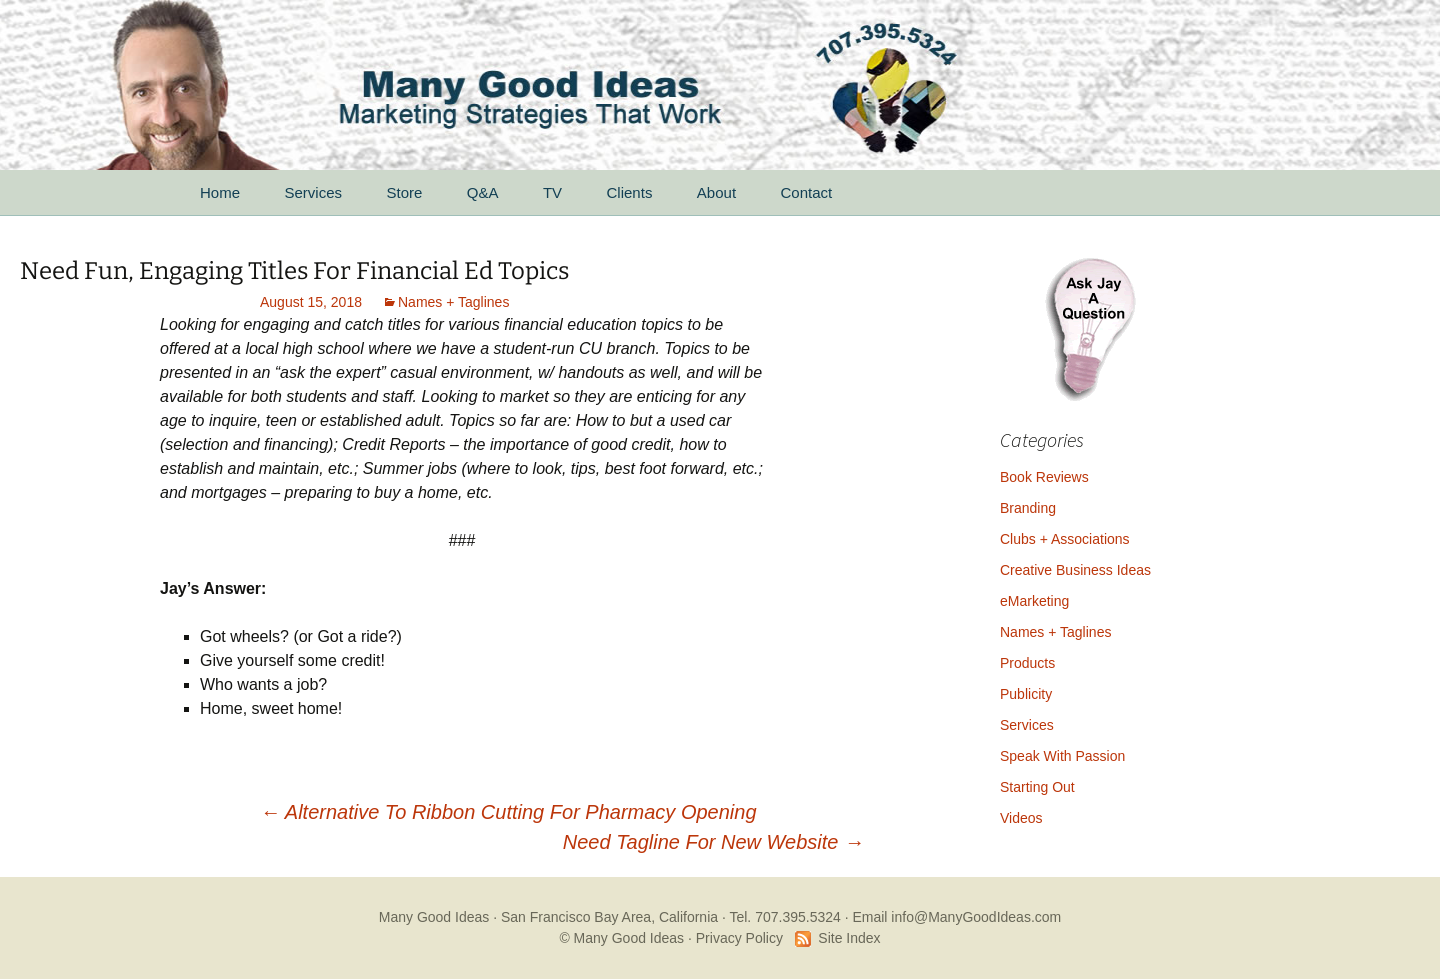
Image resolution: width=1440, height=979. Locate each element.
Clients (630, 192)
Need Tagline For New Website (713, 842)
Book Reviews (1044, 477)
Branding (1028, 508)
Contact (807, 192)
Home (220, 192)
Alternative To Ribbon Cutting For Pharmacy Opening (508, 812)
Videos (1021, 818)
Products (1027, 663)
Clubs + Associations (1065, 539)
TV (552, 192)
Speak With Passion (1062, 756)
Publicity (1026, 694)
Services (313, 192)
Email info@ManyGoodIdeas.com (956, 917)
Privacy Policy (739, 938)
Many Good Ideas (434, 917)
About (716, 192)
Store (404, 192)
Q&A (483, 192)
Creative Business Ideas (1075, 570)
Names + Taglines (453, 302)
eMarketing (1034, 601)
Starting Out (1037, 787)
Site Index (849, 938)
